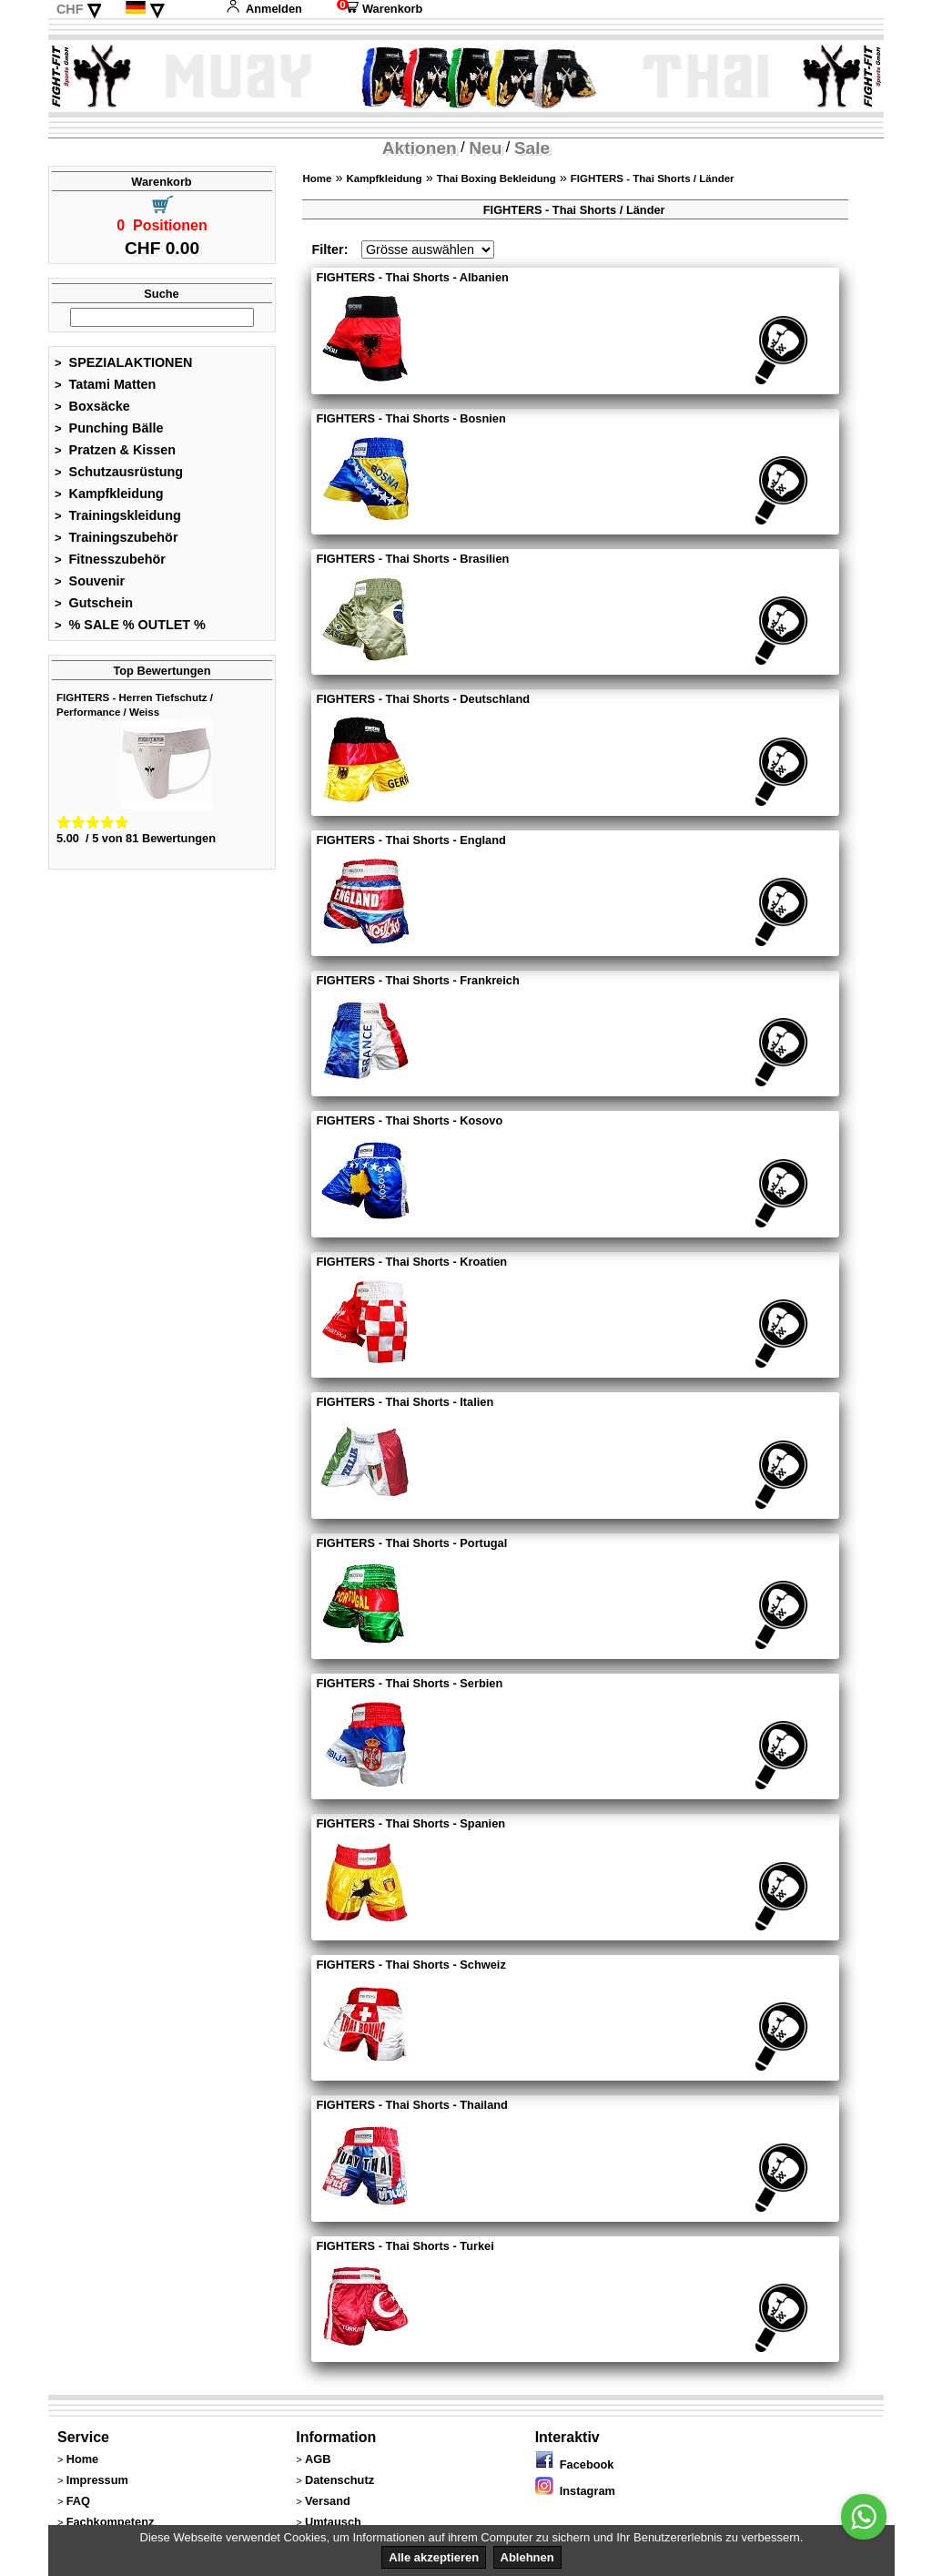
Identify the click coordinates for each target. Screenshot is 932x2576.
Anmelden (264, 8)
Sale (532, 148)
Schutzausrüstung (119, 471)
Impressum (97, 2480)
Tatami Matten (105, 384)
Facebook (574, 2464)
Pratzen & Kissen (115, 450)
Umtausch (333, 2522)
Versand (327, 2501)
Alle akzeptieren (434, 2557)
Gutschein (94, 603)
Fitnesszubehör (110, 559)
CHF (70, 9)
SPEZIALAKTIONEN (124, 362)
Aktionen (419, 148)
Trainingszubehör (116, 537)
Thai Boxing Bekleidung (496, 178)
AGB (317, 2459)
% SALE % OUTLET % (130, 624)
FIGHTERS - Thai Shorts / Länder (652, 178)
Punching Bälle (109, 428)
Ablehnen (527, 2557)
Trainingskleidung (118, 515)
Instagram (575, 2491)
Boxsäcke (92, 406)
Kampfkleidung (109, 493)
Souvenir (90, 581)
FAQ (78, 2501)
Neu (485, 148)
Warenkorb (379, 8)
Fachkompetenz (110, 2522)
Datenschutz (339, 2480)
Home (316, 178)
